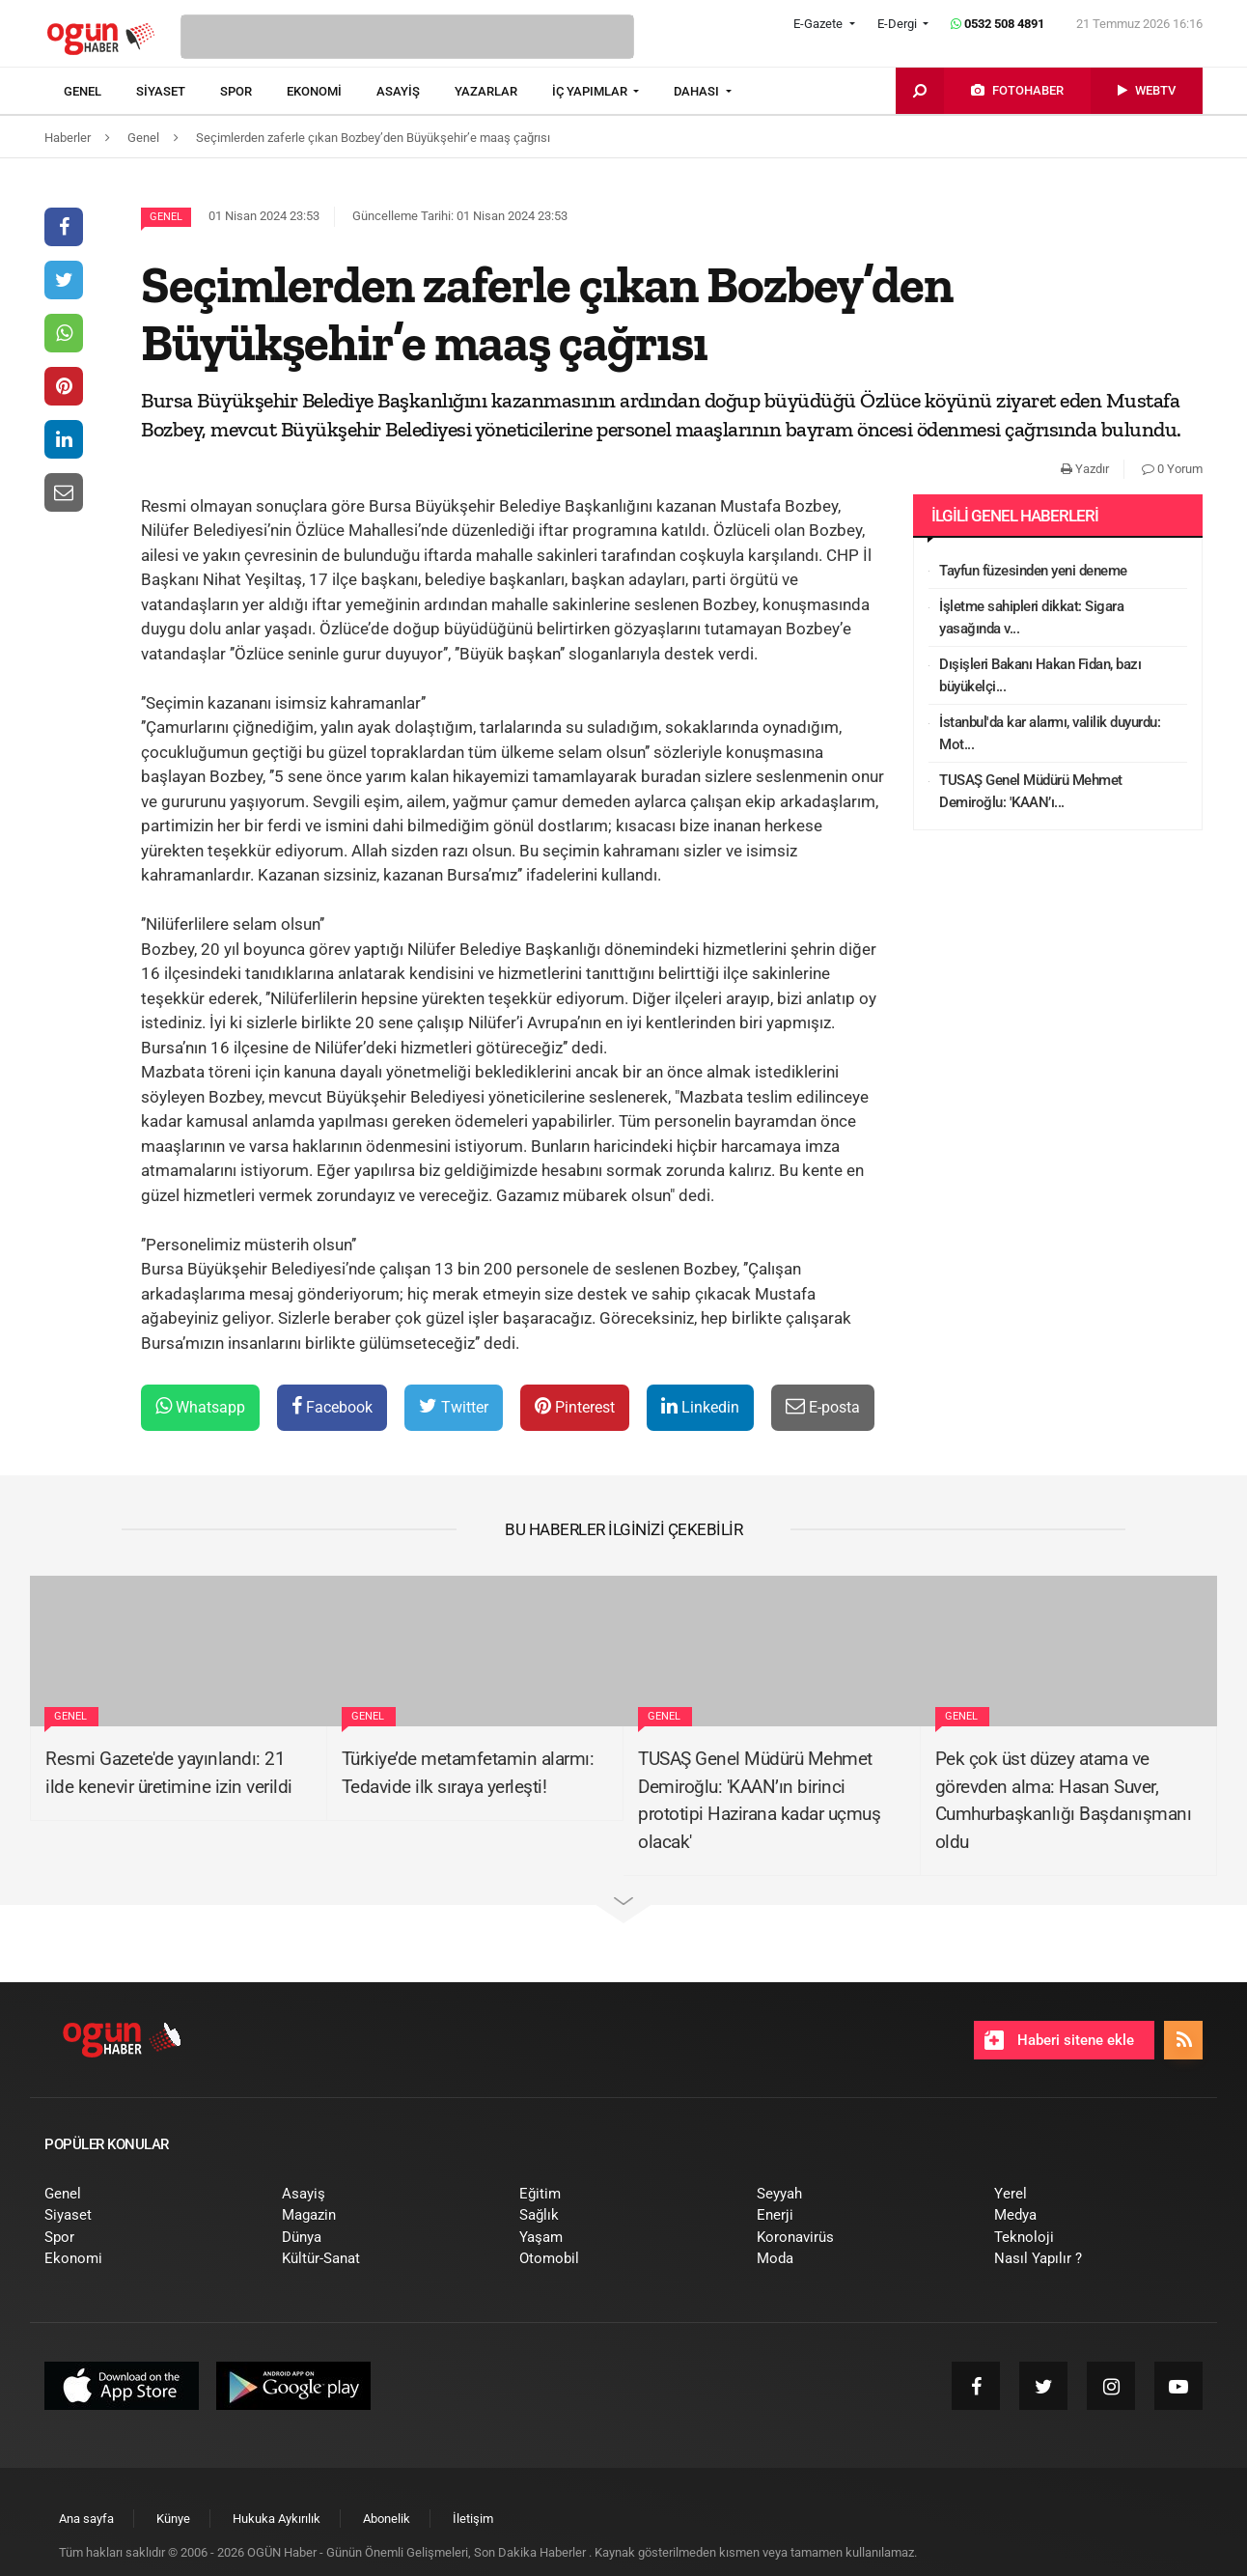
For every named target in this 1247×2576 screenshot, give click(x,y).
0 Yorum (1172, 469)
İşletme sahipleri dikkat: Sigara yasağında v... (1031, 617)
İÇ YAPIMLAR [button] (591, 91)
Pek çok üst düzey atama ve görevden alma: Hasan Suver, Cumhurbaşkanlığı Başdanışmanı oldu (1063, 1800)
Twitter (453, 1406)
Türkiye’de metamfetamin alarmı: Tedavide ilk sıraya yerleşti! (468, 1773)
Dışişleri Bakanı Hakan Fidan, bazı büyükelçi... (1040, 675)
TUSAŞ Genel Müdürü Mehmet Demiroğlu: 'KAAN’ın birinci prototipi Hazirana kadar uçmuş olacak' (759, 1800)
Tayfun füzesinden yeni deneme (1033, 570)
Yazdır (1085, 469)
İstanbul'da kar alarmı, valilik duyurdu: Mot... (1049, 733)
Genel (166, 216)
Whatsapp (200, 1406)
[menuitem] (100, 92)
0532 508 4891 (997, 23)
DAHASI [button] (698, 91)
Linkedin (700, 1406)
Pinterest (575, 1406)
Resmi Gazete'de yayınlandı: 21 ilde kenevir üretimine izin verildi (168, 1773)
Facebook (332, 1406)
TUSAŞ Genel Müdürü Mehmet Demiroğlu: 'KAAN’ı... (1030, 791)
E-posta (823, 1406)
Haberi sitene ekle (1059, 2040)
